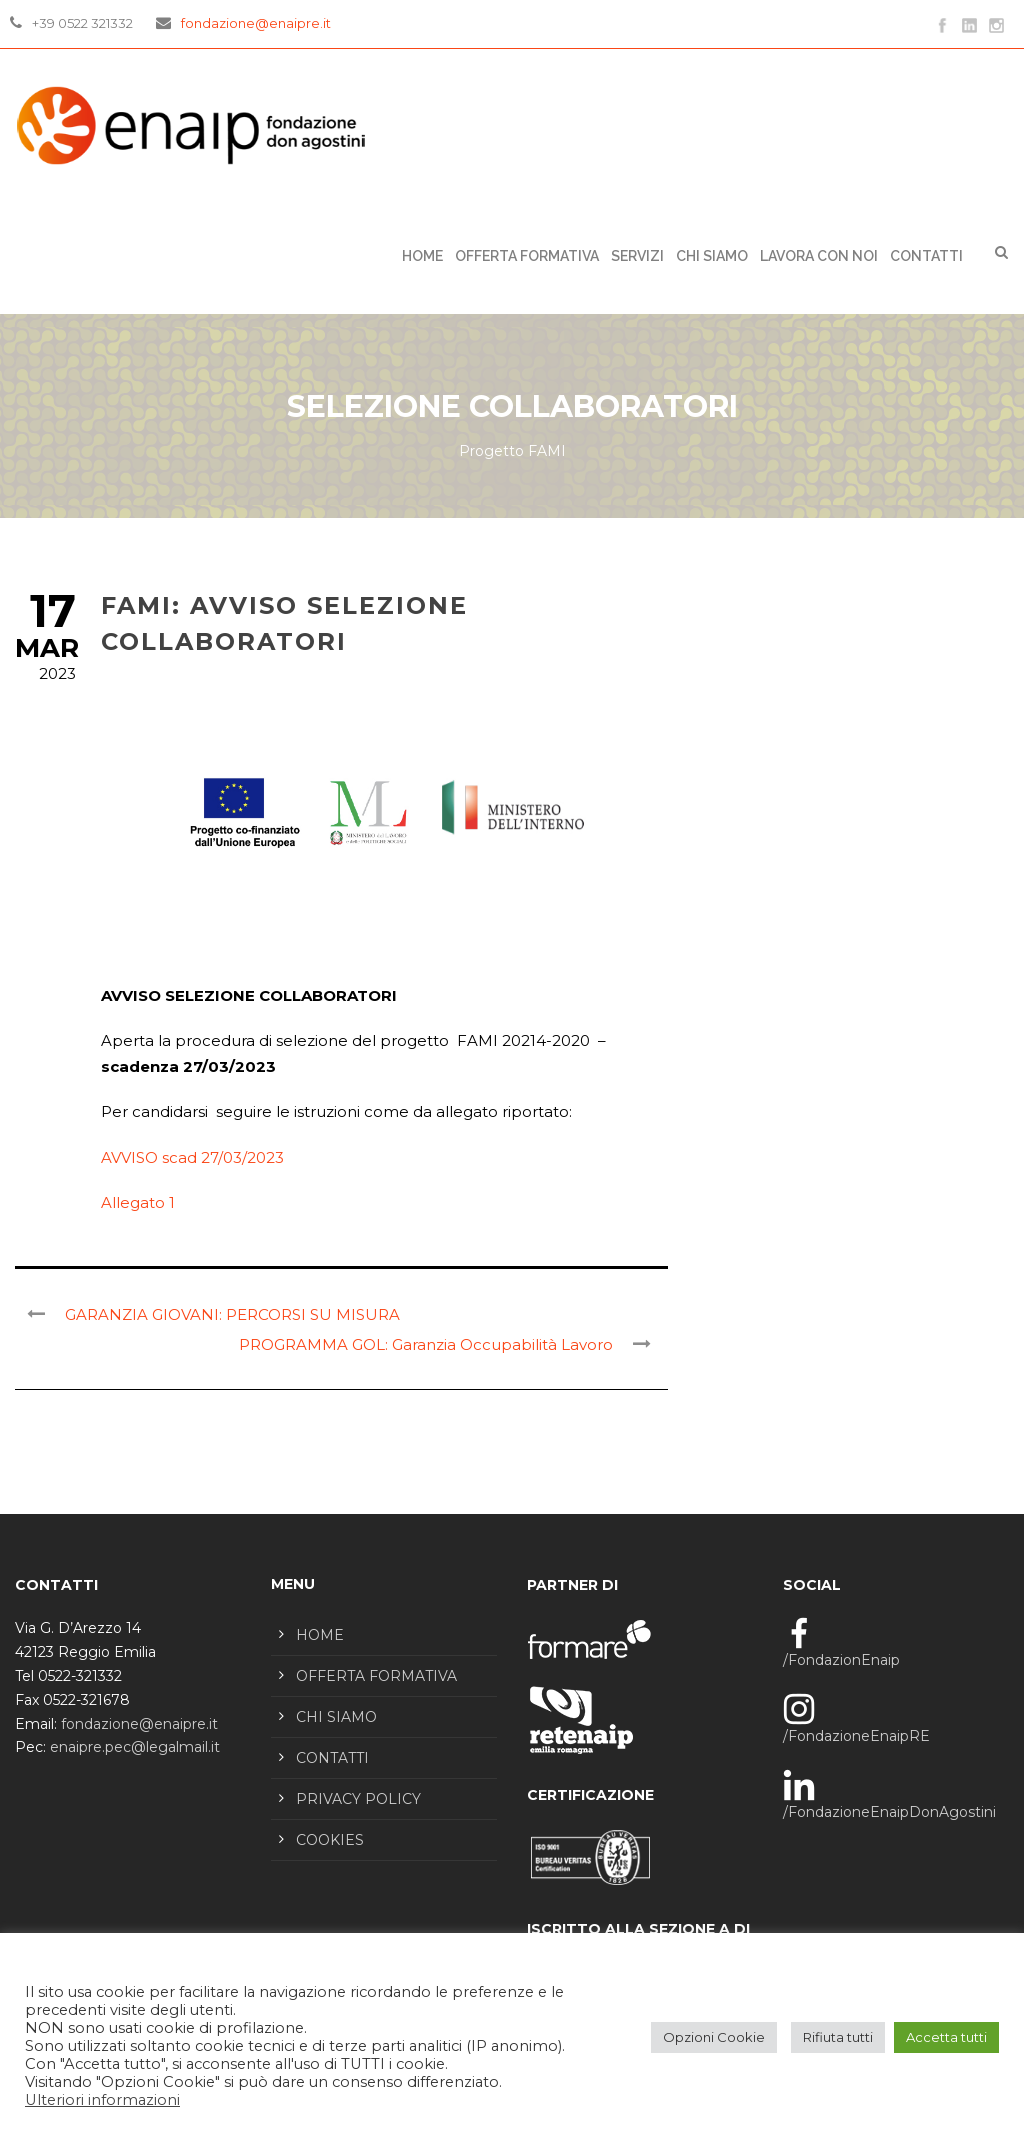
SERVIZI (637, 256)
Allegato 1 (138, 1202)
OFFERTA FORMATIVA (527, 256)
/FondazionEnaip (841, 1660)
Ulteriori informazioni (102, 2100)
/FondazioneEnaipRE (856, 1736)
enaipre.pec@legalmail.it (135, 1747)
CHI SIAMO (712, 256)
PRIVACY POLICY (358, 1799)
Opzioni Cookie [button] (714, 2037)
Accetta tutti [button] (946, 2037)
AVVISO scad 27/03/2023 (192, 1157)
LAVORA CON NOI (819, 256)
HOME (320, 1635)
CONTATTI (926, 256)
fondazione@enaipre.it (256, 23)
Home (422, 256)
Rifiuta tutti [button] (838, 2037)
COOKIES (330, 1840)
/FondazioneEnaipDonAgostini (889, 1812)
